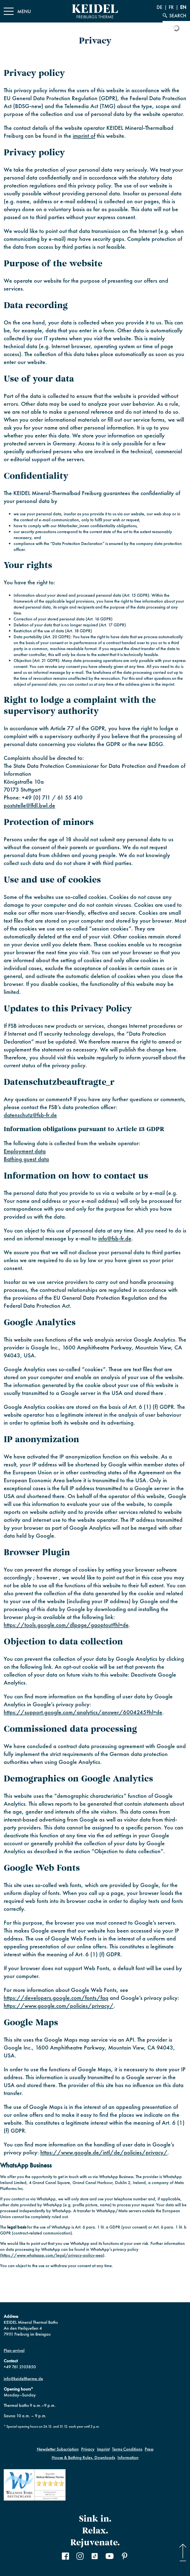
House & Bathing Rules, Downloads (83, 2457)
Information (128, 2457)
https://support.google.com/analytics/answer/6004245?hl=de (83, 1712)
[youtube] (109, 2557)
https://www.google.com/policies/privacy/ (59, 2005)
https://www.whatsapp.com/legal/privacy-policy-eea (52, 2255)
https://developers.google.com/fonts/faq (56, 1998)
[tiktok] (94, 2557)
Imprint (103, 2449)
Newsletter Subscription (58, 2449)
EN (183, 7)
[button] (17, 11)
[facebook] (65, 2557)
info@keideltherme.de (23, 2378)
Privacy (88, 2449)
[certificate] (35, 2485)
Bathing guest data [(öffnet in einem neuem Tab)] (26, 1159)
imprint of (84, 135)
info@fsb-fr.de (114, 1238)
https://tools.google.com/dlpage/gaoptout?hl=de (66, 1625)
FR (171, 7)
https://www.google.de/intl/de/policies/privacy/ (103, 2152)
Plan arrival (14, 2350)
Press (149, 2449)
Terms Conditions (127, 2449)
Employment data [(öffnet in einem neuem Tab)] (25, 1151)
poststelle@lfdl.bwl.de (29, 805)
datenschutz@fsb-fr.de (30, 1115)
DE (159, 7)
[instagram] (80, 2557)
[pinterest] (124, 2557)
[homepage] (95, 11)
